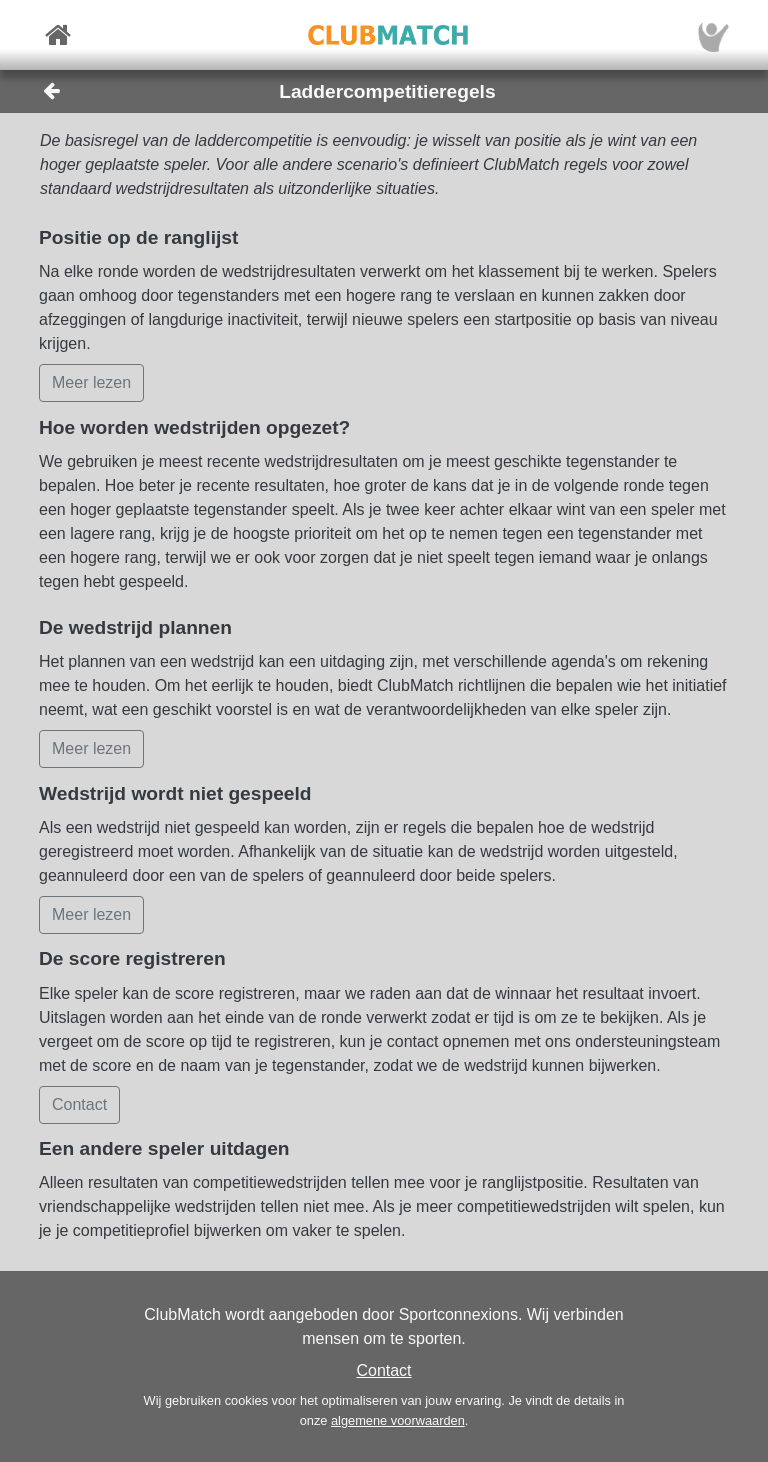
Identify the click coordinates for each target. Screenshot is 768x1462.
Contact (383, 1370)
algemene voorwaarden (398, 1420)
